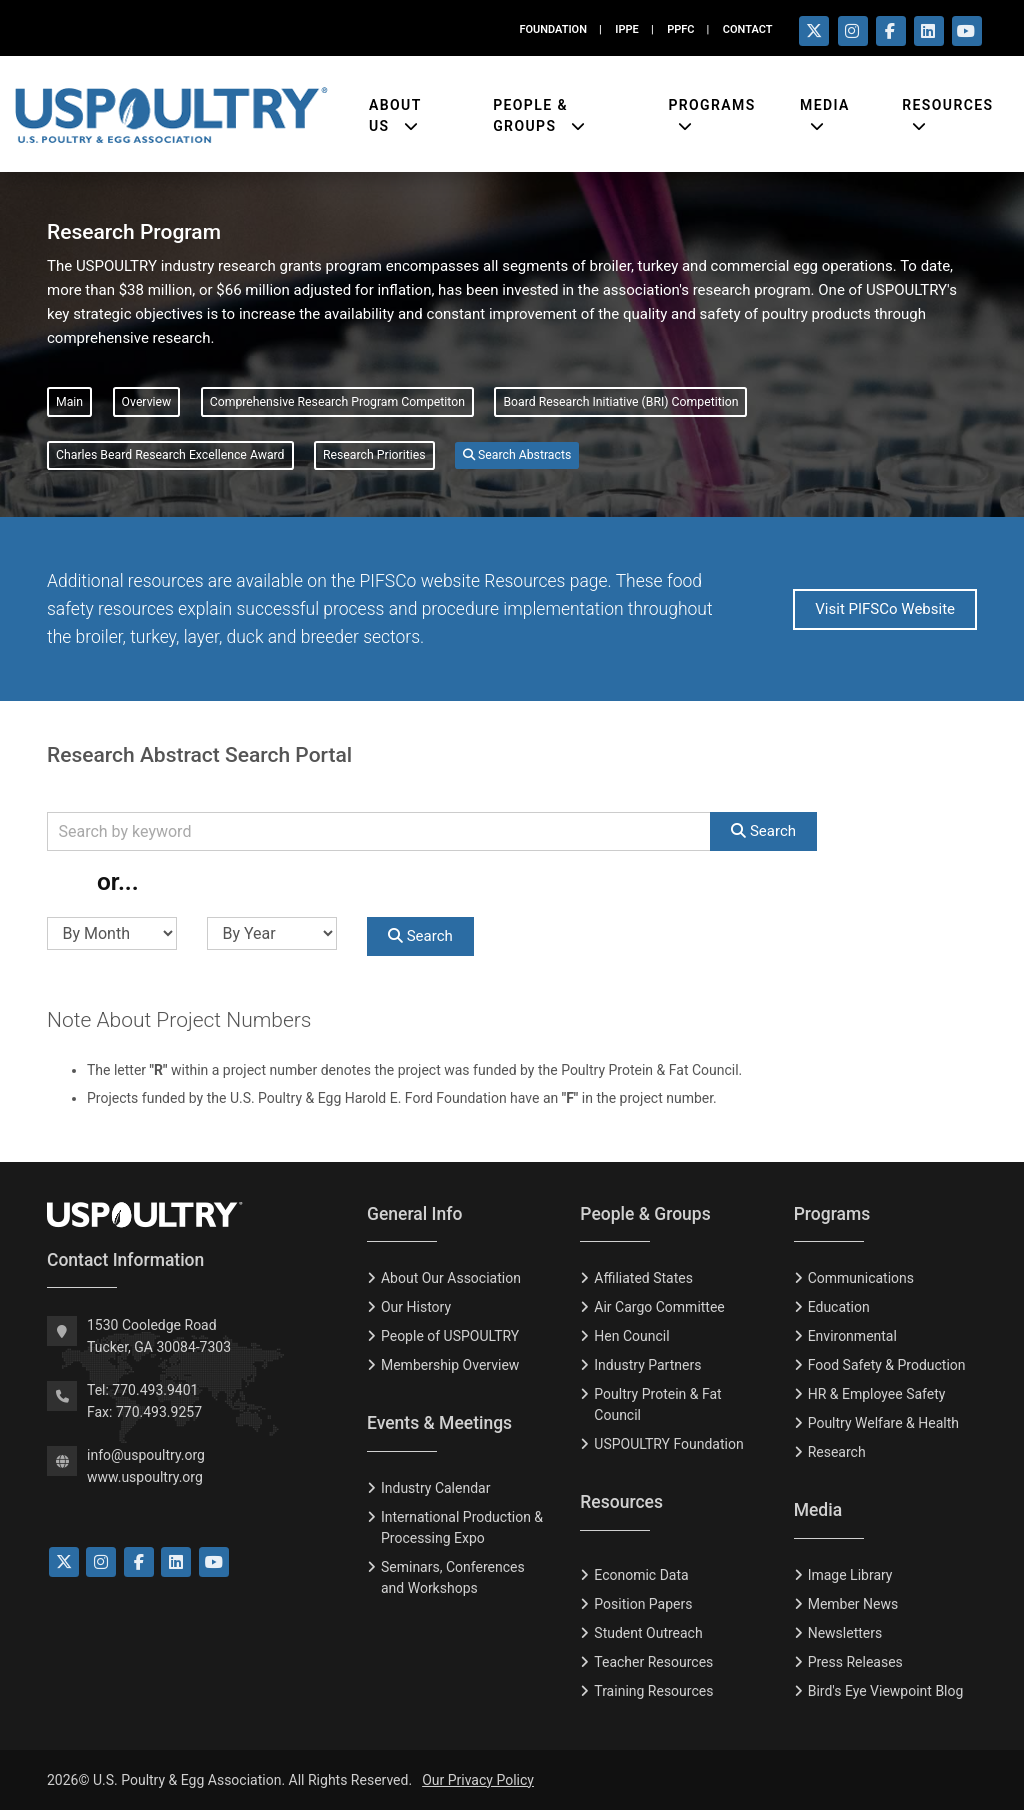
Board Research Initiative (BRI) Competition (620, 402)
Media (825, 100)
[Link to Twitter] (64, 1562)
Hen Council (631, 1336)
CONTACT (748, 29)
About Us (395, 110)
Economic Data (641, 1575)
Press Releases (855, 1662)
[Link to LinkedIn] (176, 1562)
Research (837, 1452)
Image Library (850, 1575)
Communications (861, 1278)
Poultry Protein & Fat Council (657, 1404)
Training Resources (653, 1691)
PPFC (680, 29)
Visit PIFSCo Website (885, 609)
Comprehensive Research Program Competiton (337, 402)
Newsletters (845, 1633)
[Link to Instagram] (101, 1562)
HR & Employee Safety (877, 1394)
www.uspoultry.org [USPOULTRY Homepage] (145, 1477)
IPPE (626, 29)
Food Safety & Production (887, 1365)
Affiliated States (643, 1278)
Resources (947, 100)
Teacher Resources (653, 1662)
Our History (416, 1307)
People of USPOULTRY (450, 1336)
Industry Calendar (435, 1488)
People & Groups (530, 110)
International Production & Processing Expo (462, 1527)
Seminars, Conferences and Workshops (453, 1577)
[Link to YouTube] (214, 1562)
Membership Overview (450, 1365)
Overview (147, 402)
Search (763, 831)
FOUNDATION (553, 29)
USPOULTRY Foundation (668, 1444)
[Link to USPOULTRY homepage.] (171, 110)
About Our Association (451, 1278)
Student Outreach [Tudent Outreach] (648, 1633)
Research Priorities (374, 455)
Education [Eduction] (839, 1307)
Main (69, 402)
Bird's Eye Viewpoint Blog (886, 1691)
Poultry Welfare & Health (883, 1423)
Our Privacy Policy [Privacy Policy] (478, 1780)
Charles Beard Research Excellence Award (170, 455)
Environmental (852, 1336)
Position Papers (643, 1604)
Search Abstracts (517, 455)
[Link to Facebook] (139, 1562)
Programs (711, 100)
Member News (853, 1604)
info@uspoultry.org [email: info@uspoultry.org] (146, 1455)
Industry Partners (647, 1365)
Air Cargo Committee (659, 1307)
